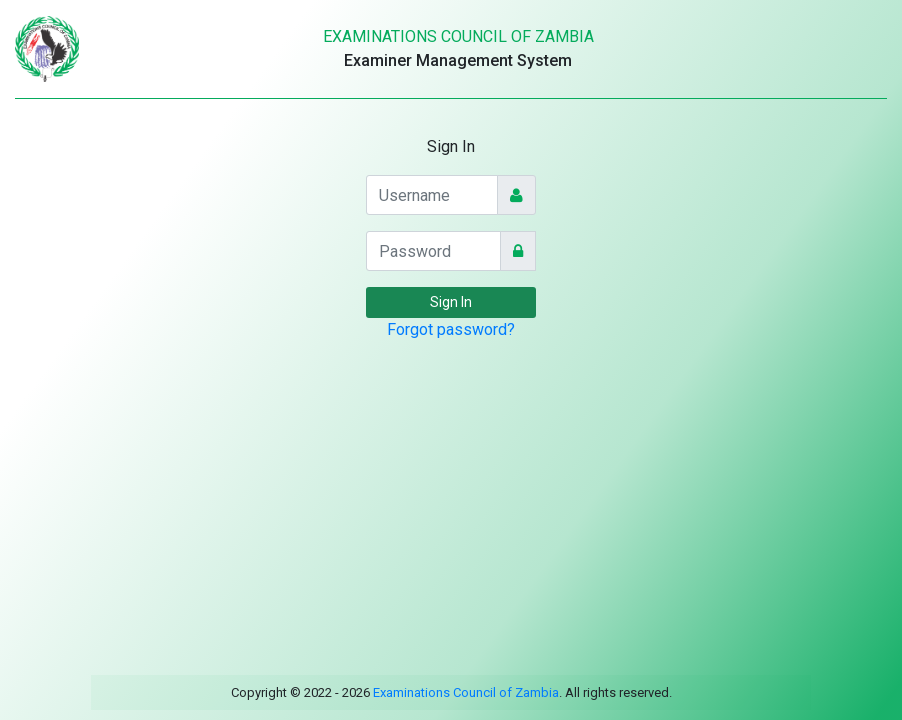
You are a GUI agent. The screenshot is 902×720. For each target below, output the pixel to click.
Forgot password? (451, 329)
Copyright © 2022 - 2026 (300, 692)
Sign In (451, 302)
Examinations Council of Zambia (464, 692)
